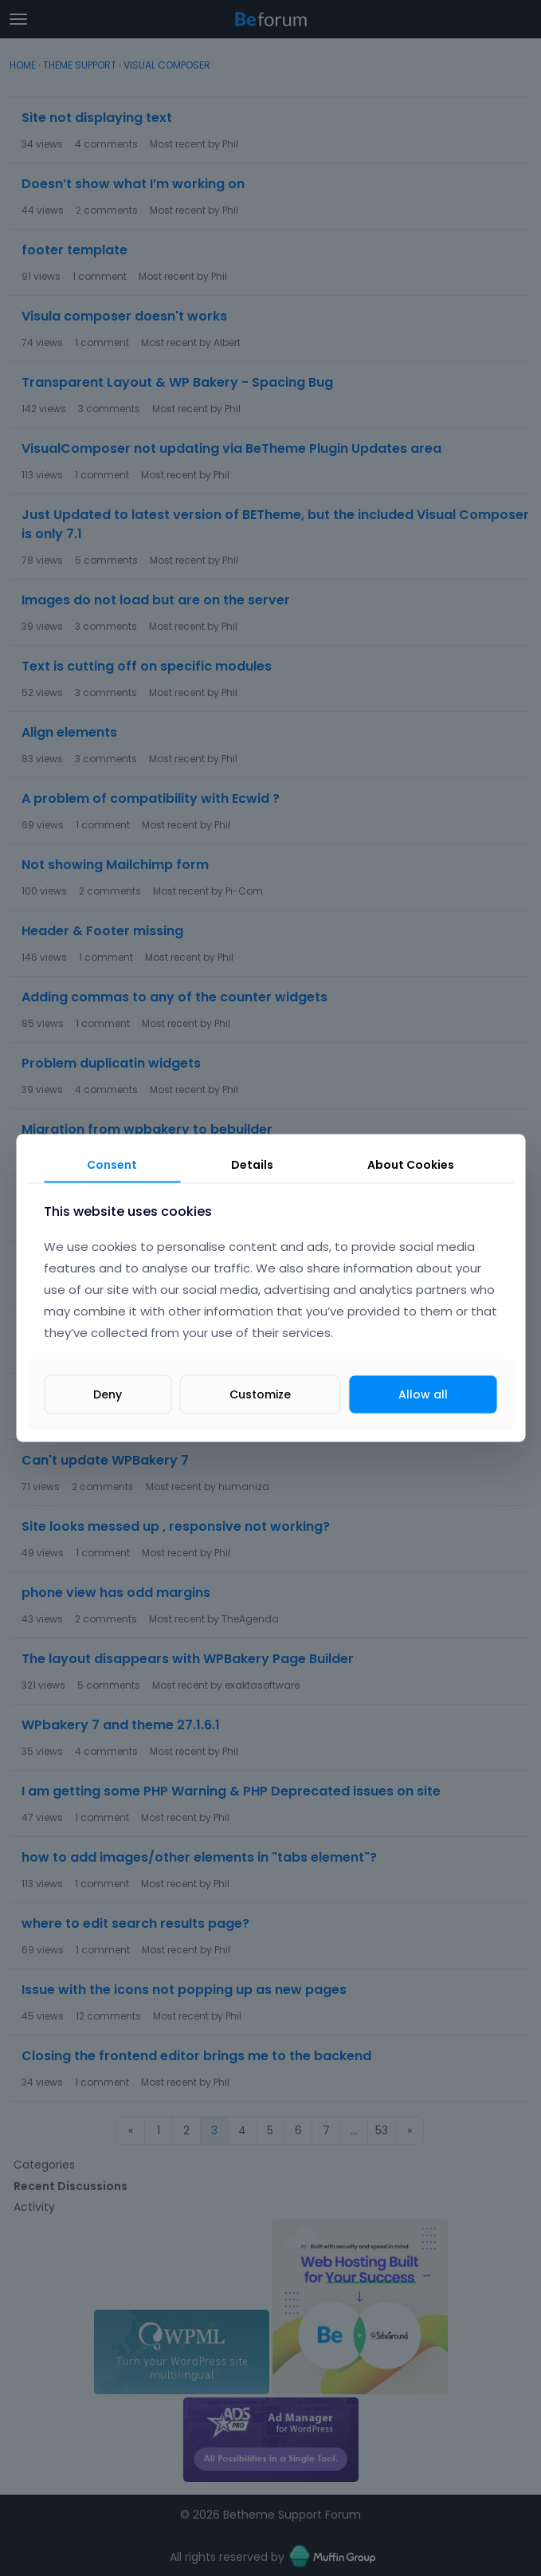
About (410, 1164)
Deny (107, 1394)
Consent (112, 1164)
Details (252, 1164)
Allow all (423, 1394)
